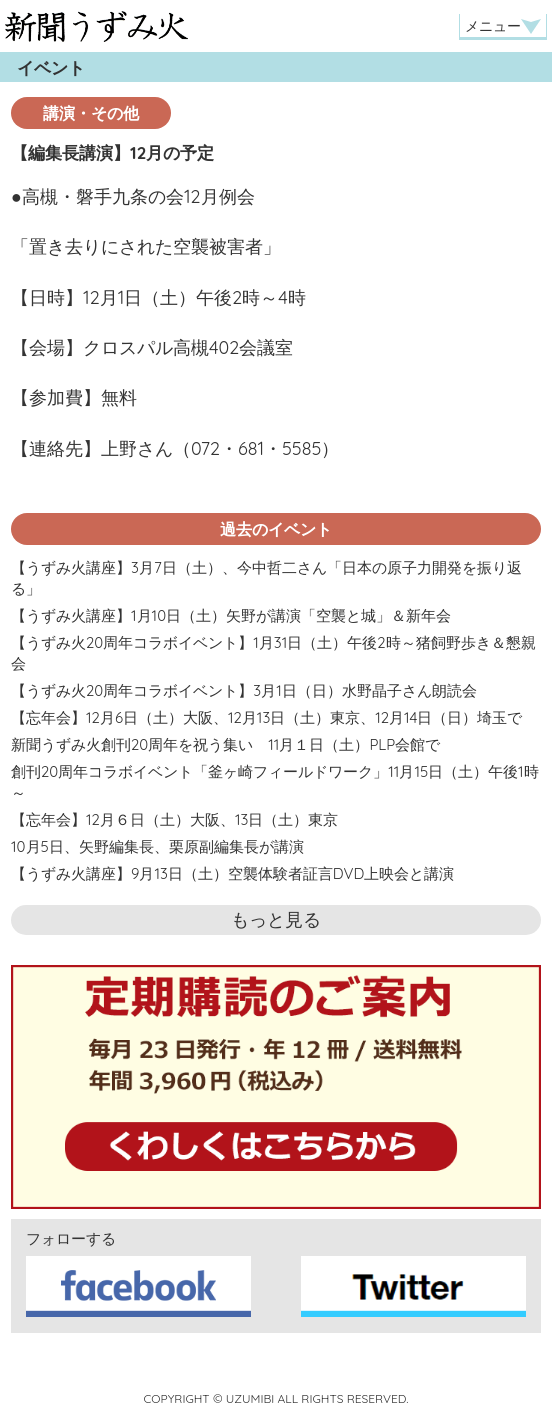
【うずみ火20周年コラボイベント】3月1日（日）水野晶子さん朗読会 (244, 690)
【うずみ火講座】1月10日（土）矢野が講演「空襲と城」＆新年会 (231, 615)
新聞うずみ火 (96, 26)
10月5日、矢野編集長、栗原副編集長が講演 (157, 846)
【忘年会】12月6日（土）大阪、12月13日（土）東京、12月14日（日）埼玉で (266, 717)
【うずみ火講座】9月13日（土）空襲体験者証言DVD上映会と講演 (232, 873)
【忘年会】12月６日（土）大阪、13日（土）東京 (174, 819)
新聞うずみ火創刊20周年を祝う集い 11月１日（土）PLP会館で (225, 744)
